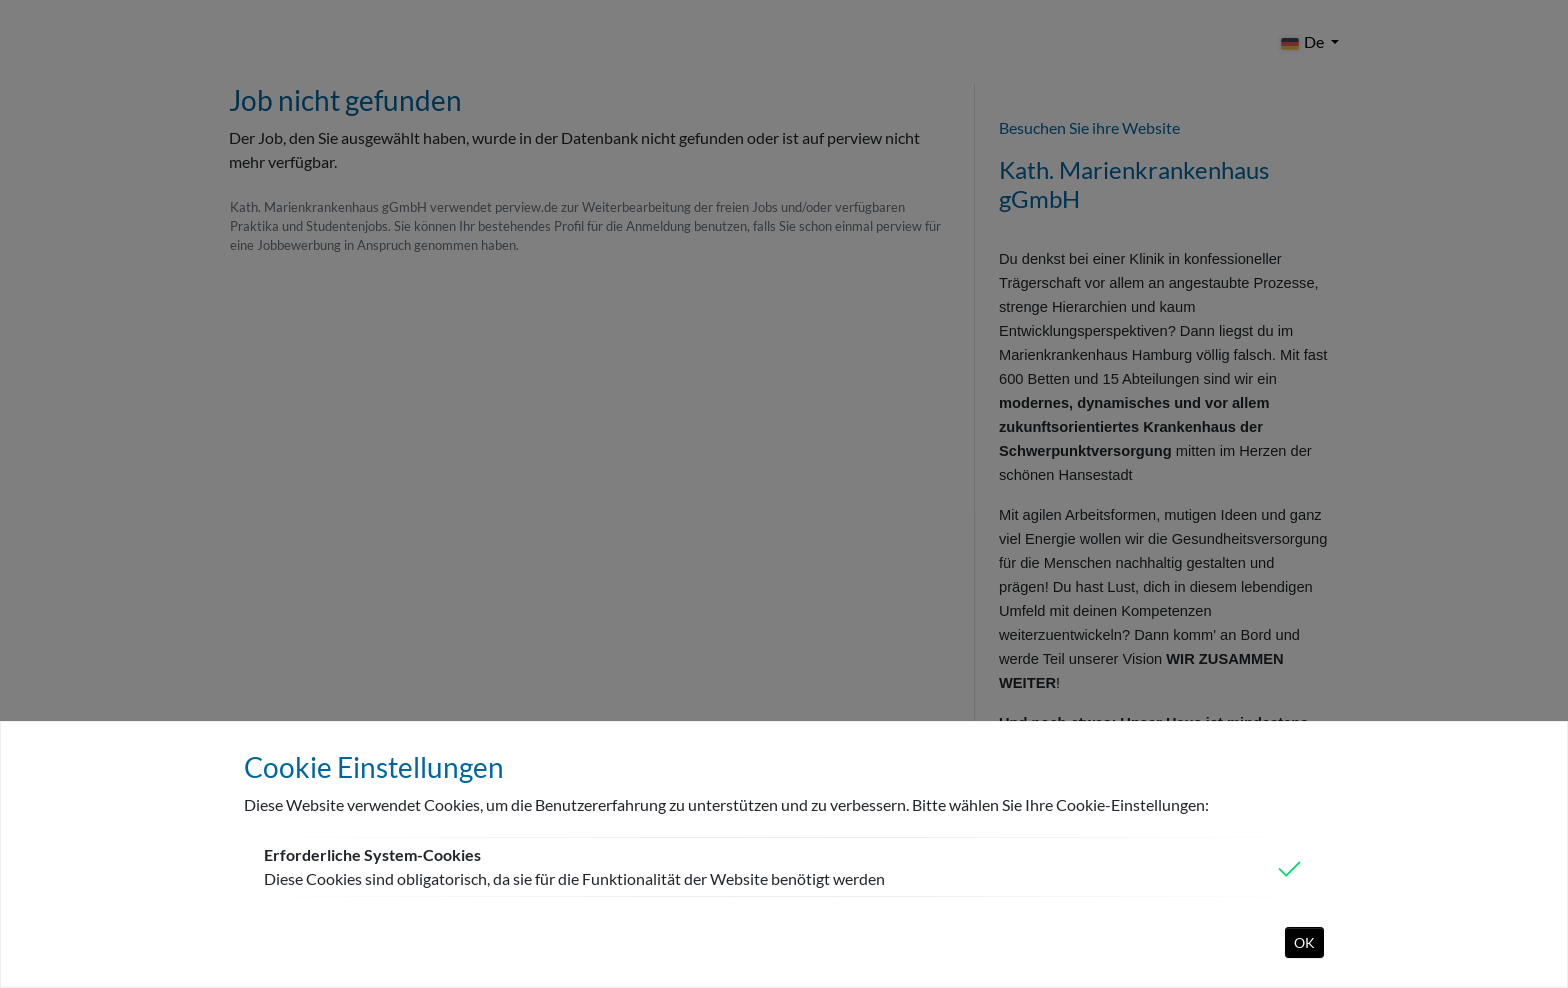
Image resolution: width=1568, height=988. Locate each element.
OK (1304, 942)
